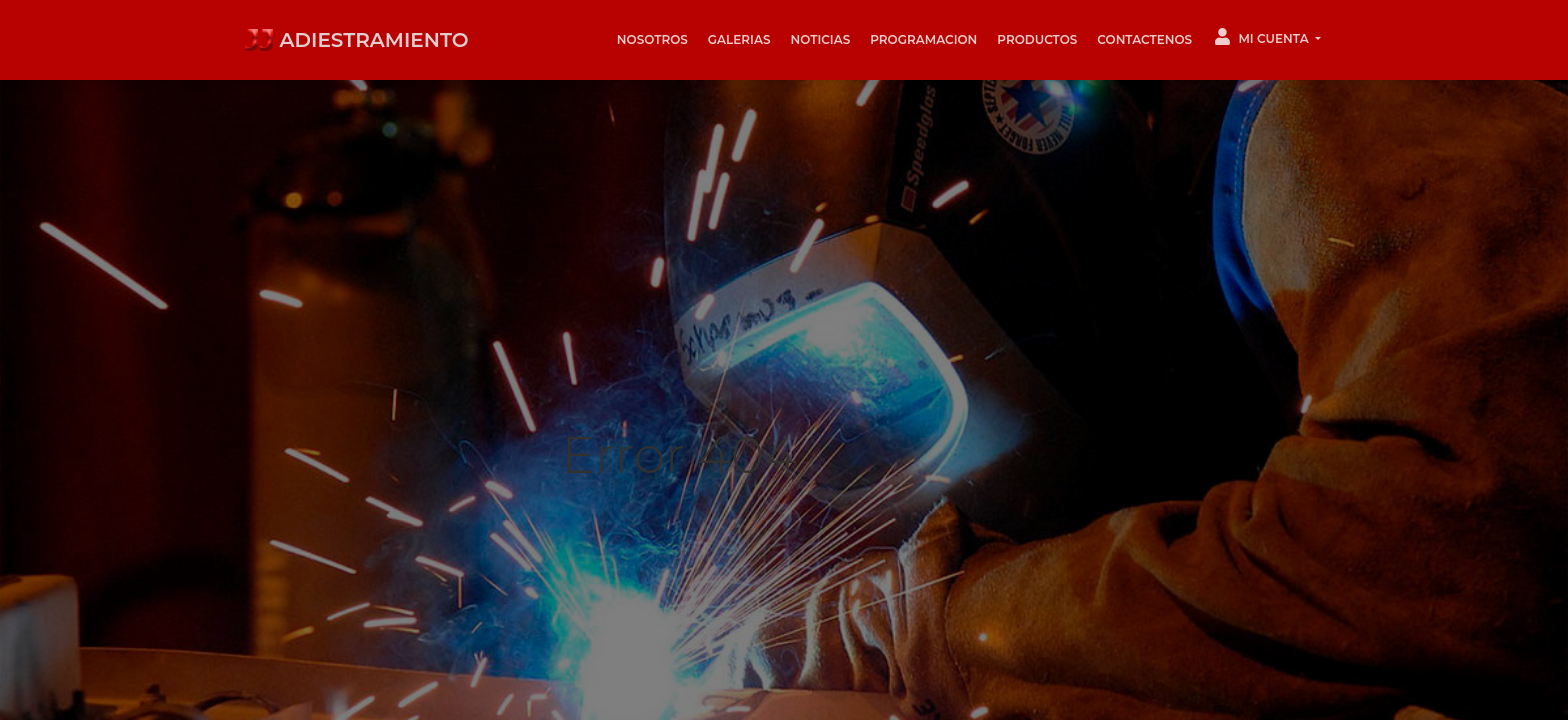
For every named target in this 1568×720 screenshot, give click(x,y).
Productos (1037, 39)
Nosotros (652, 39)
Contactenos (1144, 39)
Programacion (923, 39)
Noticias (820, 39)
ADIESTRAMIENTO (356, 40)
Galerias (739, 39)
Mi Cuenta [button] (1263, 37)
